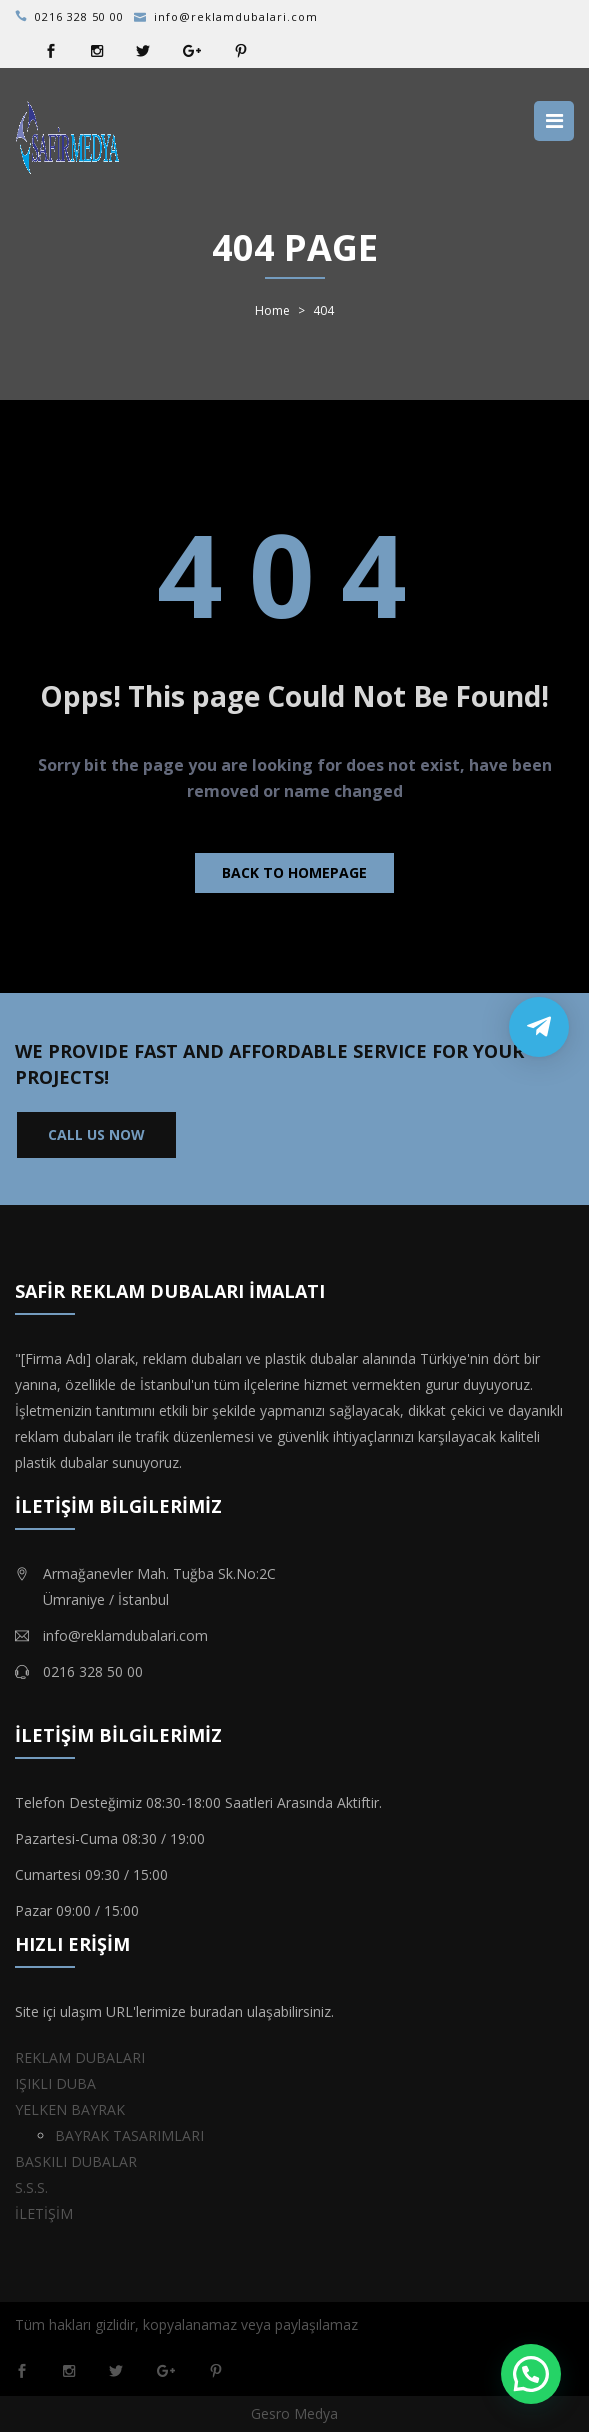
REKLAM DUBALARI (80, 2057)
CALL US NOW (96, 1134)
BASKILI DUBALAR (76, 2161)
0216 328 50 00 (79, 16)
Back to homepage (294, 872)
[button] (531, 2374)
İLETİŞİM (44, 2213)
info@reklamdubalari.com (236, 16)
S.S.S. (31, 2187)
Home (272, 311)
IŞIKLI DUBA (55, 2083)
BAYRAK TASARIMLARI (129, 2135)
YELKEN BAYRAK (70, 2109)
